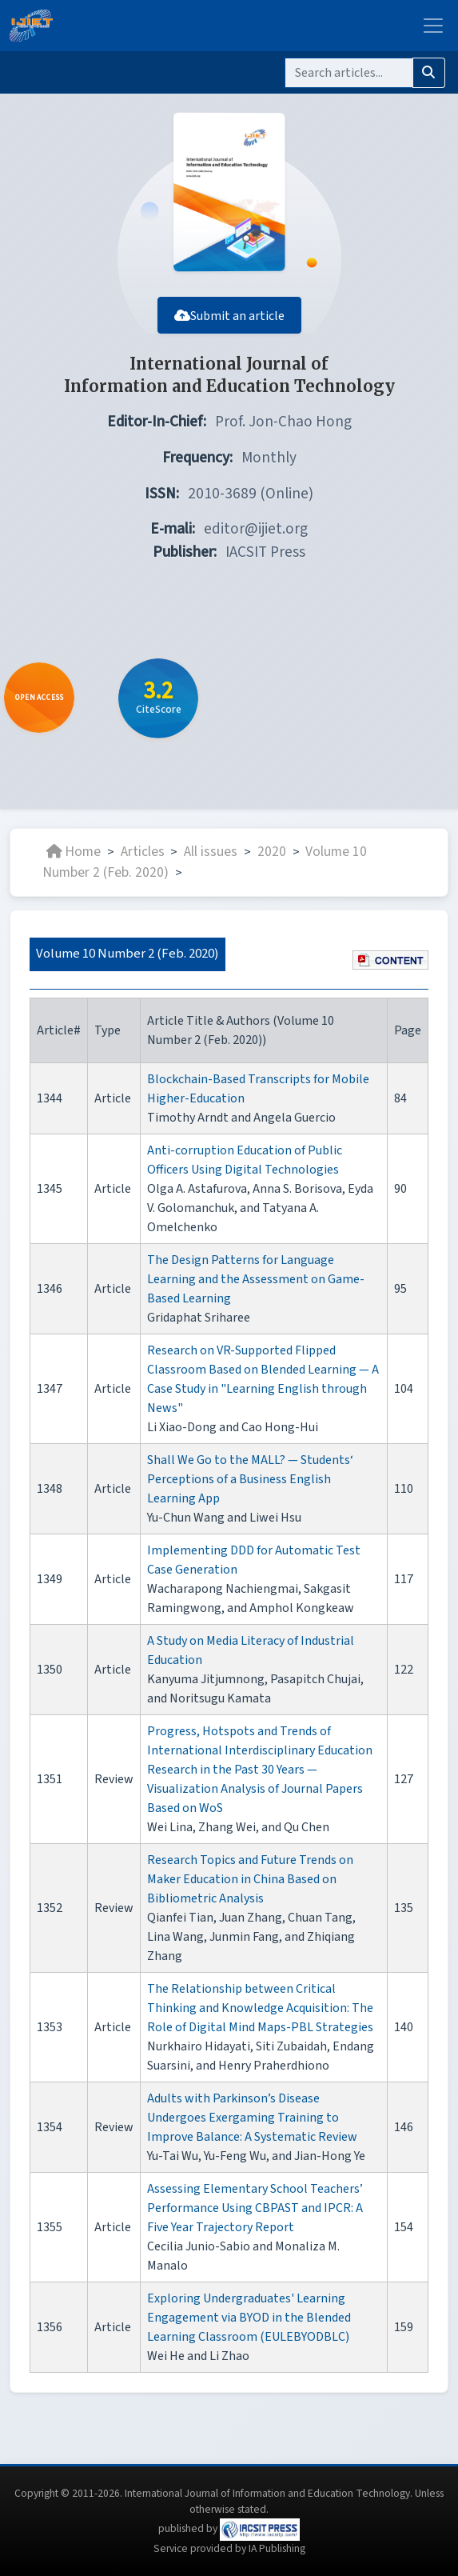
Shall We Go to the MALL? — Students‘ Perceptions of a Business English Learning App (250, 1479)
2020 (271, 852)
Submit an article (229, 316)
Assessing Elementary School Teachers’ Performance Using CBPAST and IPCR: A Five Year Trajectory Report (255, 2208)
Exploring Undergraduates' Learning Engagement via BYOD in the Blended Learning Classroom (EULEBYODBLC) (249, 2318)
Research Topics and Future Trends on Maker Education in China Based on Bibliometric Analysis (250, 1879)
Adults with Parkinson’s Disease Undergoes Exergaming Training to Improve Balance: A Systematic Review (252, 2118)
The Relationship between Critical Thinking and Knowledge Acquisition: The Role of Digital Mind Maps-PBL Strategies (260, 2008)
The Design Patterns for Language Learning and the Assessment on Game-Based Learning (255, 1279)
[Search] (349, 73)
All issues (210, 852)
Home (73, 852)
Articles (143, 852)
